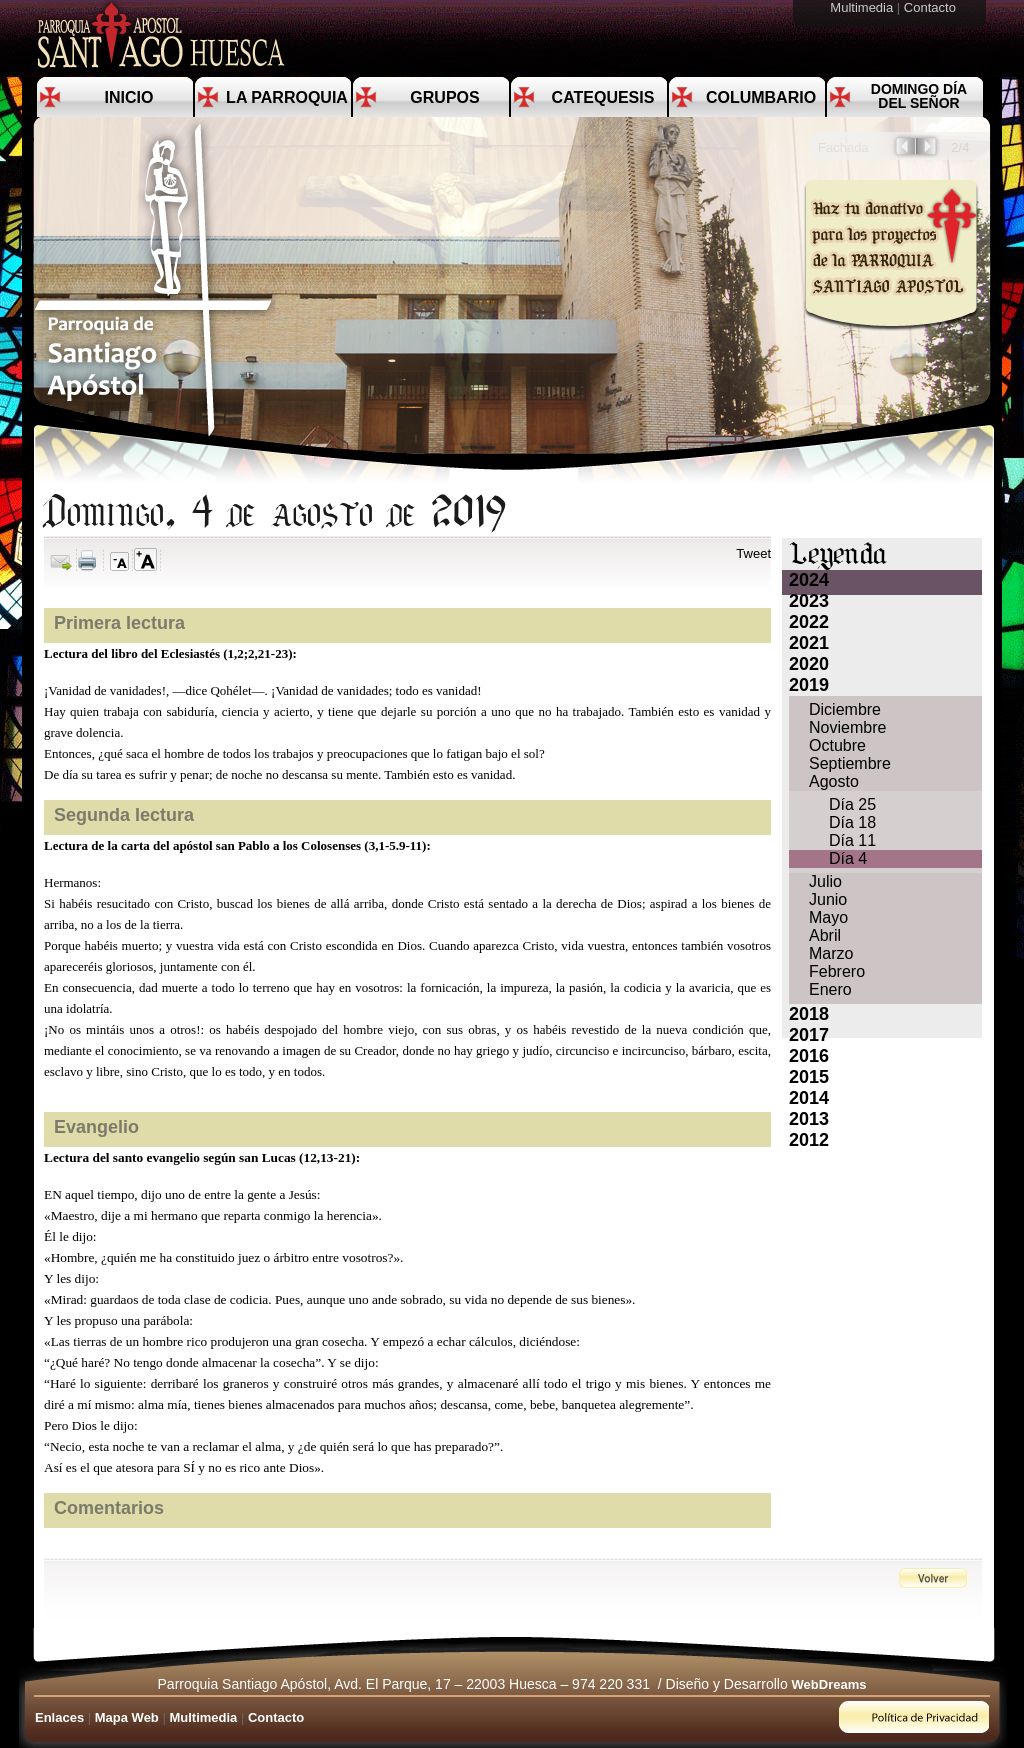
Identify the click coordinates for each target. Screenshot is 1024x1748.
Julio (825, 881)
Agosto (834, 781)
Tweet (753, 553)
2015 (809, 1077)
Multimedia (863, 7)
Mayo (828, 917)
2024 (809, 580)
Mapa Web (127, 1717)
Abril (825, 935)
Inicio (129, 97)
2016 (809, 1056)
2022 (809, 622)
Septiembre (850, 763)
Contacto (932, 7)
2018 (809, 1014)
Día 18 (852, 822)
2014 (809, 1098)
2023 (809, 601)
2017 (809, 1035)
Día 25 (852, 804)
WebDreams (829, 1684)
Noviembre (847, 727)
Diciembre (845, 709)
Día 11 (852, 840)
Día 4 (848, 858)
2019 (809, 685)
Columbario (761, 97)
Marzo (831, 953)
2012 (809, 1140)
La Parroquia (287, 97)
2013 (809, 1119)
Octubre (837, 745)
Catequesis (603, 97)
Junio (828, 899)
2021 (809, 643)
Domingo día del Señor (919, 96)
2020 (809, 664)
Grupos (444, 97)
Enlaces (59, 1717)
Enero (830, 989)
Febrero (837, 971)
